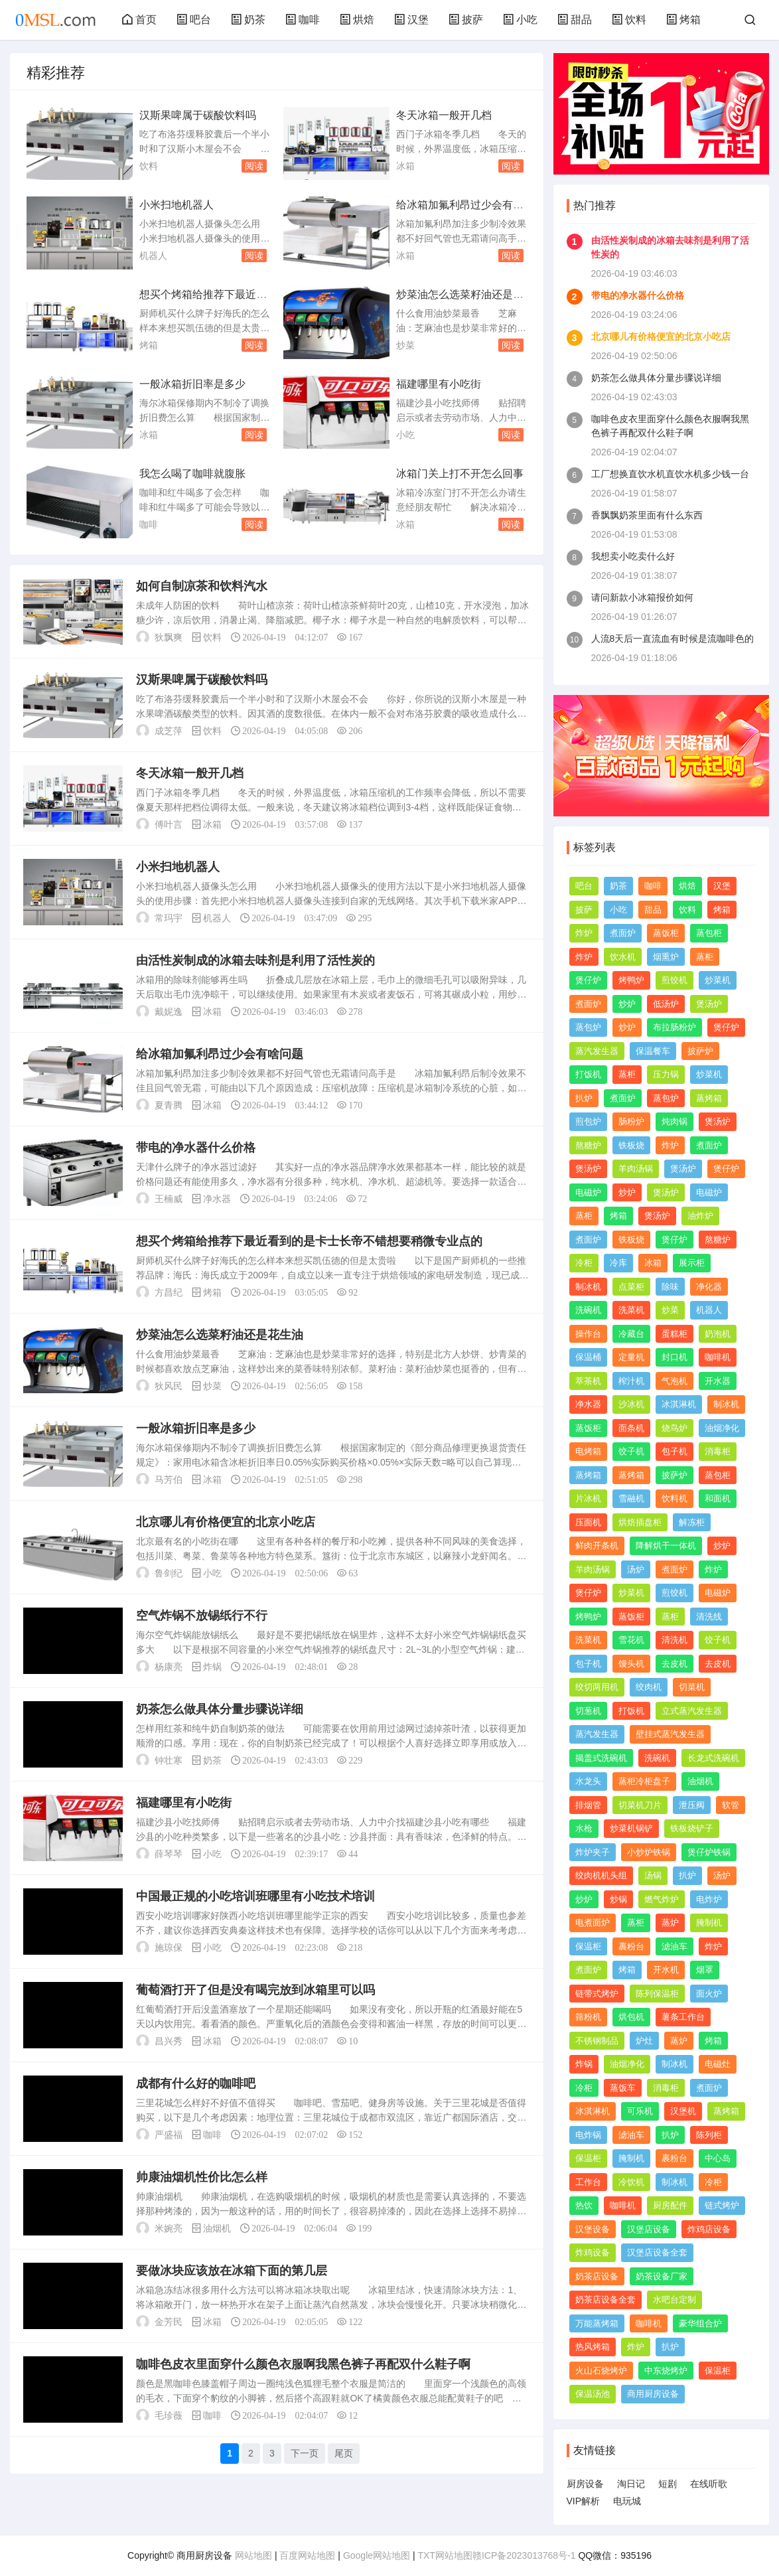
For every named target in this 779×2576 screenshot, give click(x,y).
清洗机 (674, 1640)
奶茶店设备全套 (605, 2300)
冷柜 (584, 1263)
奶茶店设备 (596, 2276)
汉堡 (411, 19)
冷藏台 (631, 1334)
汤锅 (653, 1875)
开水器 (718, 1381)
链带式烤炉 (596, 1994)
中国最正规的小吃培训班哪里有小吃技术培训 (255, 1896)
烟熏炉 (666, 957)
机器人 (153, 255)
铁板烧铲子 (691, 1828)
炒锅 (618, 1899)
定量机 (631, 1357)
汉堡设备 (592, 2229)
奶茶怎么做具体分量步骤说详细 (219, 1709)
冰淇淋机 (679, 1404)
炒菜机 (718, 980)
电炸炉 (709, 1899)
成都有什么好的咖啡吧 (195, 2083)
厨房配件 (670, 2205)
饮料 (629, 19)
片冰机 (588, 1498)
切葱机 (588, 1711)
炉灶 (644, 2041)
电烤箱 (588, 1451)
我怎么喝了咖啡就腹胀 (192, 473)
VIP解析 (584, 2501)
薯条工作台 (683, 2017)
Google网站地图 (376, 2555)
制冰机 (588, 1287)
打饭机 (588, 1074)
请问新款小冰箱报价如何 (642, 597)
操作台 (588, 1334)
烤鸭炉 (631, 980)
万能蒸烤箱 (596, 2323)
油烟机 (217, 2228)
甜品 (574, 19)
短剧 (667, 2483)
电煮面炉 (592, 1923)
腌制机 (709, 1923)
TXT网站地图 (444, 2555)
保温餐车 (653, 1051)
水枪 (584, 1828)
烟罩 (704, 1970)
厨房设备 (585, 2483)
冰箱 (405, 166)
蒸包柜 (709, 933)
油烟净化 (722, 1428)
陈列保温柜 (657, 1994)
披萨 (466, 19)
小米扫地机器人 (176, 204)
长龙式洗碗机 (713, 1758)
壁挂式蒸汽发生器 (670, 1734)
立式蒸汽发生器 (692, 1711)
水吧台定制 (674, 2300)
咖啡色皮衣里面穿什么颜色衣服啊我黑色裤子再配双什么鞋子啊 (303, 2364)
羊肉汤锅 (635, 1169)
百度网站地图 (307, 2555)
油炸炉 (700, 1216)
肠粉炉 (631, 1121)
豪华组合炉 (700, 2323)
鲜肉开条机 (596, 1546)
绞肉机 (649, 1687)
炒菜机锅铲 (631, 1828)
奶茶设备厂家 (661, 2276)
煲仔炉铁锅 (709, 1852)
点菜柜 (631, 1287)
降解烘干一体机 (666, 1546)
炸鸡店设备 (709, 2229)
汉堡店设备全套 (657, 2252)
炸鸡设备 (592, 2252)
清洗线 (709, 1617)
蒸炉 (670, 1923)
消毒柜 (718, 1451)
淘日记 (631, 2483)
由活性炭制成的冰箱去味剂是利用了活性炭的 (255, 960)
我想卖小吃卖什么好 (633, 556)
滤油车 (674, 1946)
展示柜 (692, 1263)
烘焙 (357, 19)
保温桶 (588, 1357)
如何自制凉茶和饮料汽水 (201, 586)
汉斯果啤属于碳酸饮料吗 (197, 115)
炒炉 (627, 1004)
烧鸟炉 (674, 1428)
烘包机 (631, 2017)
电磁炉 (588, 1192)
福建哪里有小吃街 (438, 384)
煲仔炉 (588, 980)
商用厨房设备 (653, 2394)
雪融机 (631, 1498)
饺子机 (631, 1451)
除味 (670, 1287)
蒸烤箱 (709, 1098)
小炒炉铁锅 (648, 1852)
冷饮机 (631, 2182)
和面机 (718, 1498)
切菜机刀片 (640, 1805)
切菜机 (692, 1687)
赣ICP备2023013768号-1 (524, 2555)
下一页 (305, 2453)
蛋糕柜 (674, 1334)
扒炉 (584, 1098)
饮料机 (674, 1498)
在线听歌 (708, 2483)
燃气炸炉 (661, 1899)
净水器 (217, 1198)
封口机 (674, 1357)
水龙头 (588, 1781)
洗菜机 (631, 1310)
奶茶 (248, 19)
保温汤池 (592, 2394)
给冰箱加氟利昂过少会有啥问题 (219, 1054)
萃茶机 (588, 1381)
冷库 (618, 1263)
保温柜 (588, 1946)
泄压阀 (692, 1805)
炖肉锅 (674, 1121)
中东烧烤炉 (665, 2371)
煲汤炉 (709, 1004)
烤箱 (683, 19)
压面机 (588, 1522)
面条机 (631, 1428)
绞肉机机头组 (601, 1875)
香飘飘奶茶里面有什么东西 (647, 515)
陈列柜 (709, 2135)
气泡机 (674, 1381)
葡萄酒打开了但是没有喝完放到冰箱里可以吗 (255, 1990)
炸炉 (584, 933)
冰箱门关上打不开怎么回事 (460, 473)
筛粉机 (588, 2017)
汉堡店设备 (648, 2229)
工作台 (588, 2182)
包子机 (674, 1451)
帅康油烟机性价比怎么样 (201, 2177)
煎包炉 (588, 1121)
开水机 (666, 1970)
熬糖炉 (588, 1145)
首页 (139, 19)
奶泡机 (718, 1334)
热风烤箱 (592, 2347)
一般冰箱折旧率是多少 (192, 384)
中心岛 (718, 2158)
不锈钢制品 (596, 2041)
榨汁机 (631, 1381)
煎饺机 (674, 980)
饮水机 (623, 957)
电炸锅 (588, 2135)
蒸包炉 (588, 1027)
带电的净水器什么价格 (195, 1147)
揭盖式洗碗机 (601, 1758)
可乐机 (640, 2111)
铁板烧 (631, 1145)
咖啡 (302, 19)
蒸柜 (704, 957)
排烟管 (588, 1805)
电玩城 (627, 2501)
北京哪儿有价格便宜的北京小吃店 (225, 1522)
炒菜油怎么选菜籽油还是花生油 (219, 1334)
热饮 (584, 2205)
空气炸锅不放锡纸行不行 (201, 1615)
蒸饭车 (623, 2088)
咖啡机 (718, 1357)
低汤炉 (666, 1004)
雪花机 (631, 1640)
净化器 (709, 1287)
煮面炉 (623, 933)
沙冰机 (631, 1404)
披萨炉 (700, 1051)
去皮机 (674, 1664)
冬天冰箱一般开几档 (444, 115)
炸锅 (212, 1666)
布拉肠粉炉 (674, 1027)
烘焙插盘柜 (640, 1522)
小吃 (520, 19)
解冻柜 (692, 1522)
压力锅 (666, 1074)
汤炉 (635, 1569)
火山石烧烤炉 (601, 2371)
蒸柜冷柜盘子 (644, 1781)
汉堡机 (683, 2111)
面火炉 (709, 1994)
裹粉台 (631, 1946)
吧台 (194, 19)
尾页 (343, 2453)
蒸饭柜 (666, 933)
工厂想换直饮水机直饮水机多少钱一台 (670, 474)
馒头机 (631, 1664)
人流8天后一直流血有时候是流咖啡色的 (672, 638)
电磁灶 (718, 2064)
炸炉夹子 (592, 1852)
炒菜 (405, 345)
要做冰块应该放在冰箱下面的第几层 (231, 2270)
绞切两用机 (596, 1687)
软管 (730, 1805)
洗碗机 (588, 1310)
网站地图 (253, 2555)
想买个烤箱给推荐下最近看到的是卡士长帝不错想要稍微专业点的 (309, 1241)
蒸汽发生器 (596, 1051)
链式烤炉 (722, 2205)
